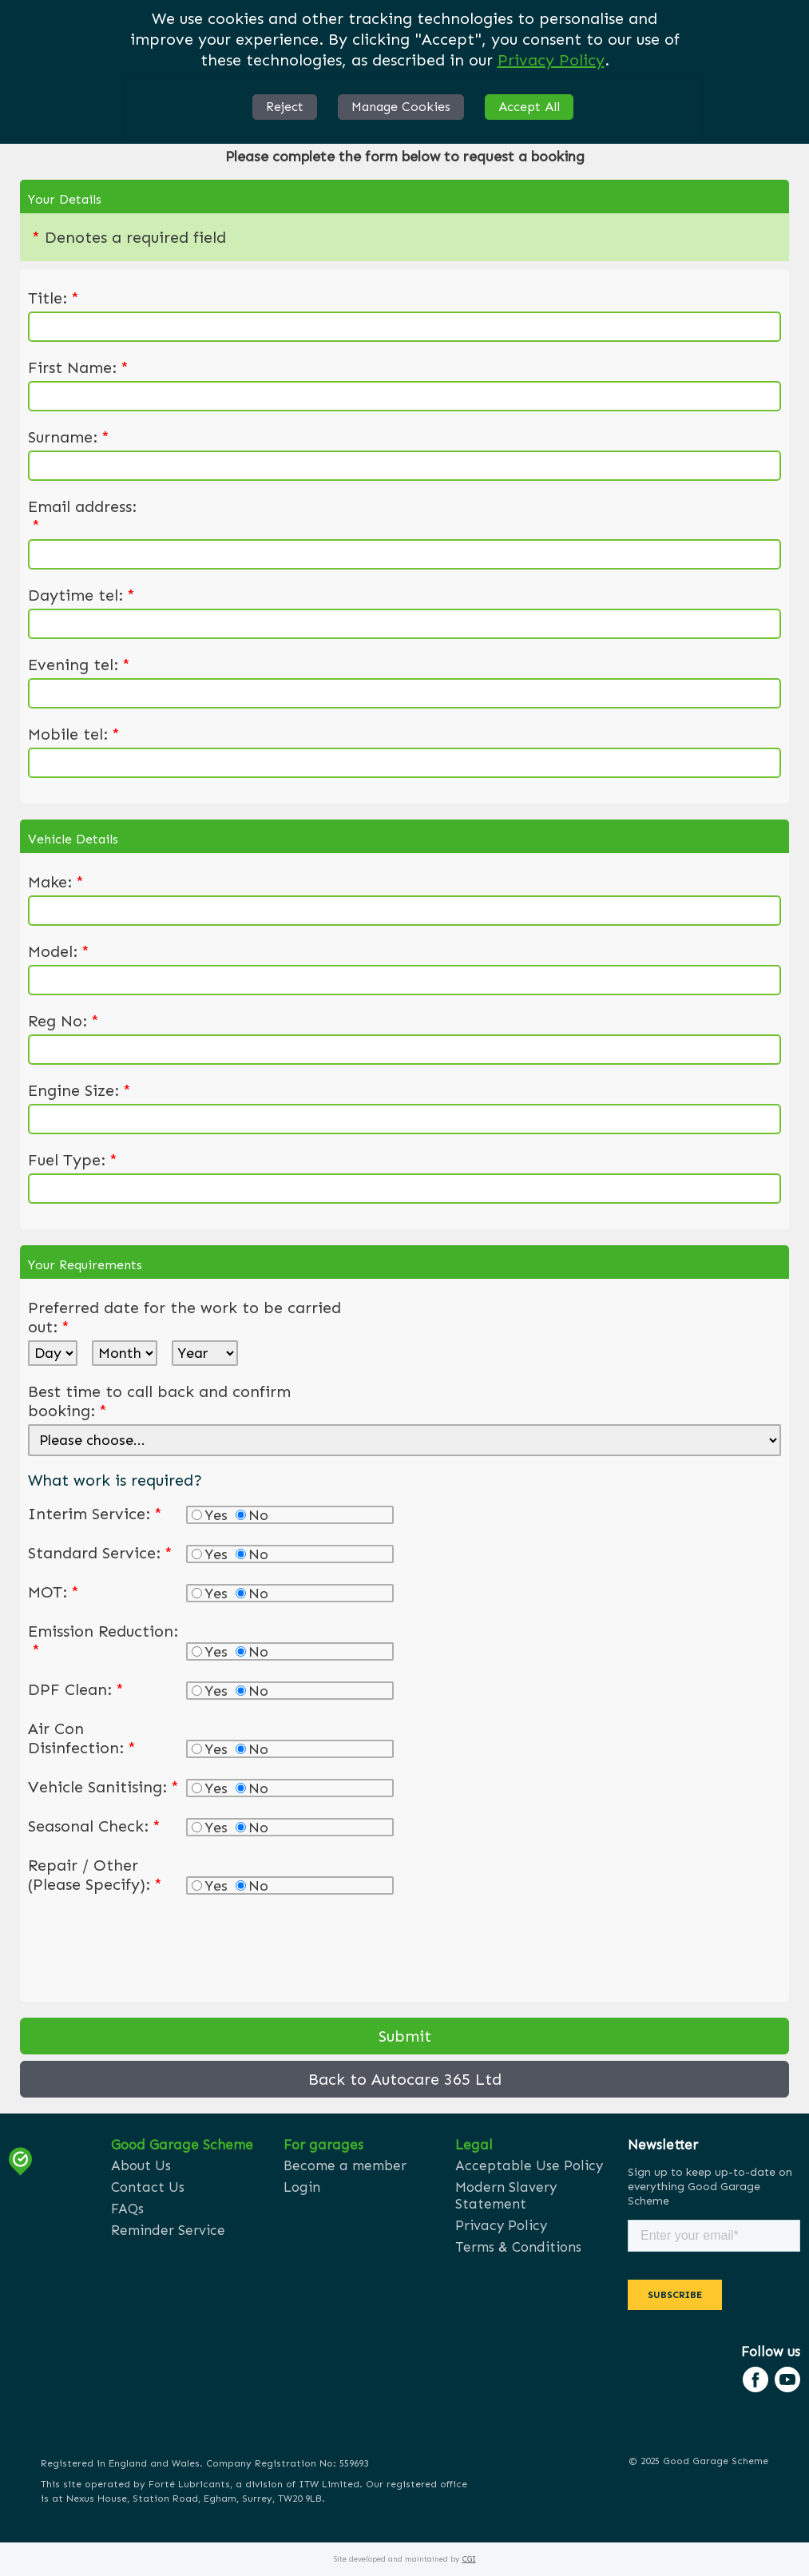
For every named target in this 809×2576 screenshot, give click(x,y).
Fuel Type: (72, 1159)
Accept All (529, 106)
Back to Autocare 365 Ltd (405, 2079)
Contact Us (147, 2187)
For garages (323, 2144)
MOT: (53, 1592)
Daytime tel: (81, 595)
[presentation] (149, 1945)
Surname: (68, 437)
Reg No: (63, 1020)
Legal (474, 2144)
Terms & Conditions (518, 2247)
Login (302, 2187)
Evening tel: (79, 664)
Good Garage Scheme (182, 2144)
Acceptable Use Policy (529, 2165)
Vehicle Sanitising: (103, 1786)
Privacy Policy (551, 59)
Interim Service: (95, 1513)
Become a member (345, 2165)
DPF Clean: (76, 1689)
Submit (405, 2036)
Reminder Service (168, 2230)
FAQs (127, 2209)
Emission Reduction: (103, 1640)
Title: (53, 298)
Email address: (82, 516)
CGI (469, 2559)
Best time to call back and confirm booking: (159, 1401)
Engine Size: (79, 1090)
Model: (58, 951)
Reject (284, 106)
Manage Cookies (400, 106)
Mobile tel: (74, 734)
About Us (141, 2165)
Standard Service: (100, 1552)
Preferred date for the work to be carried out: (184, 1317)
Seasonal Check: (94, 1826)
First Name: (78, 367)
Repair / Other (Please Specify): (95, 1875)
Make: (56, 881)
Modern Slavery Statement (506, 2195)
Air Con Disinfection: (82, 1738)
